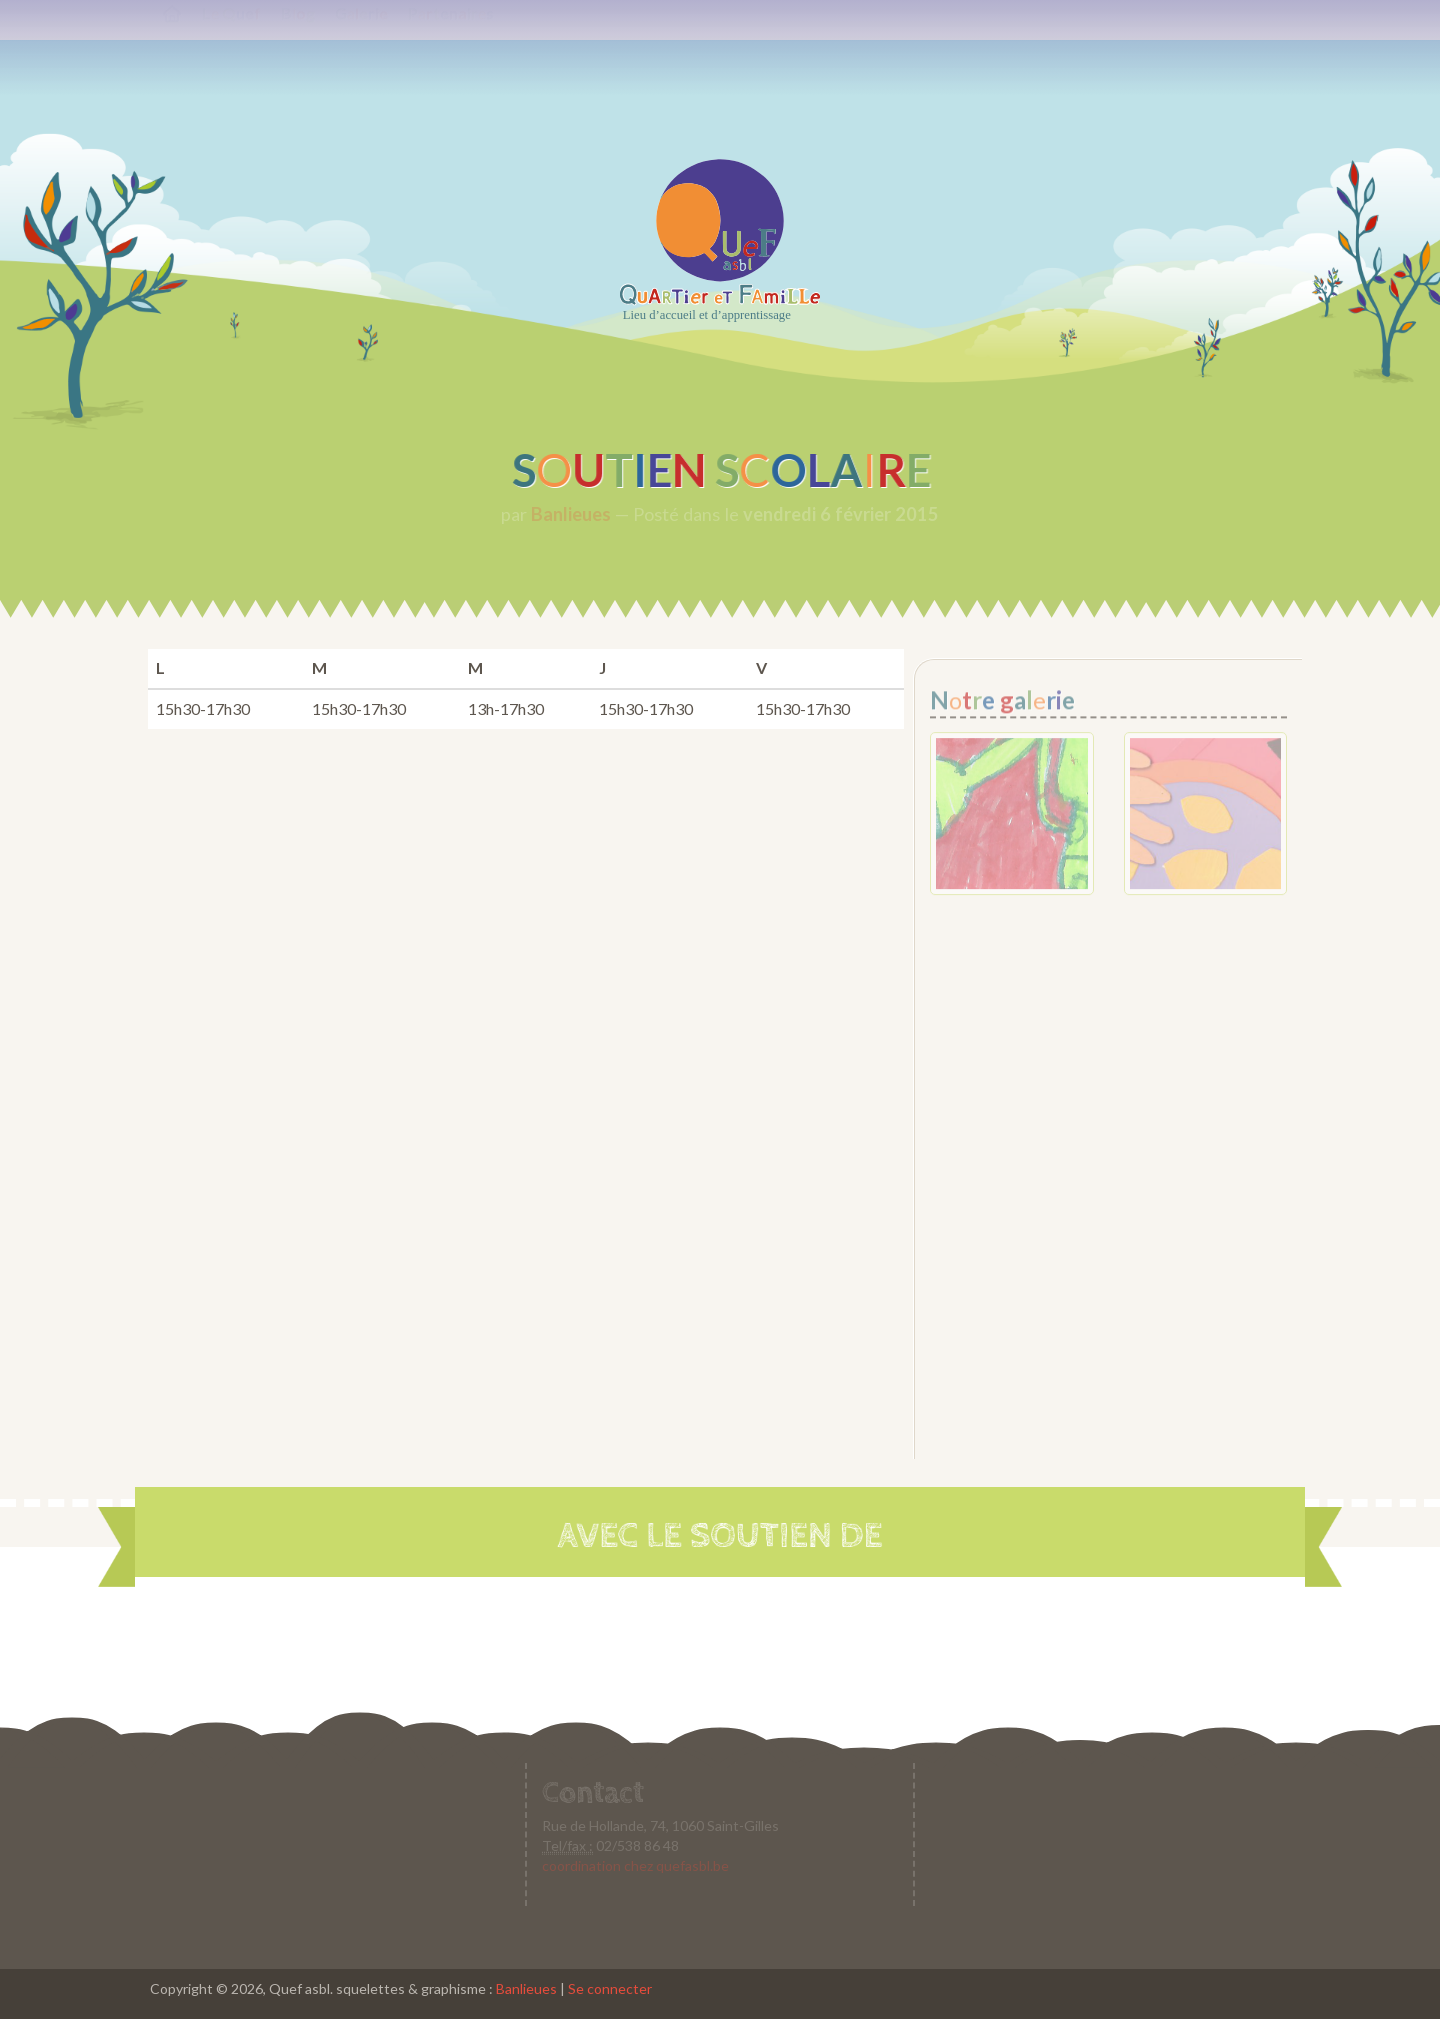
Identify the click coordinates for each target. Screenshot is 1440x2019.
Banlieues (526, 1988)
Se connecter (610, 1988)
